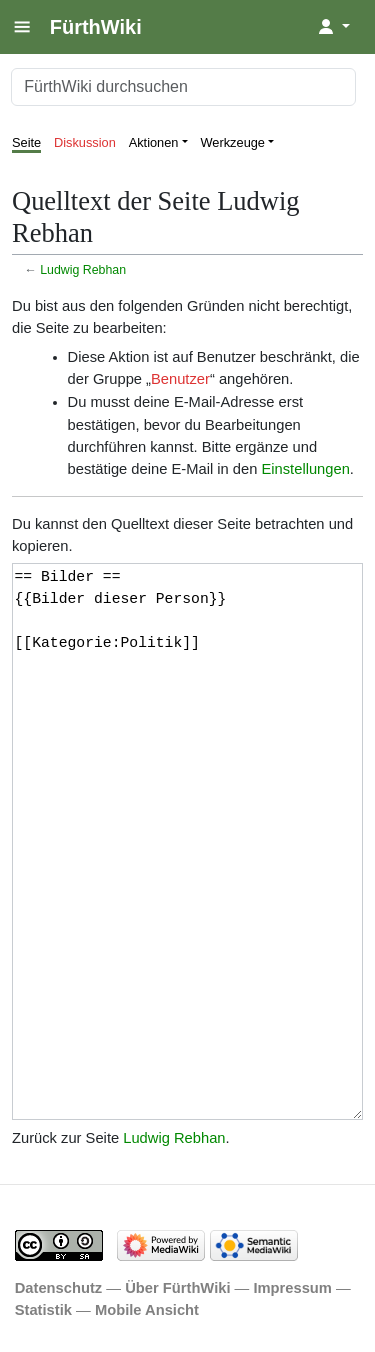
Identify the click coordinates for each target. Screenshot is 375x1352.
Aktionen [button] (154, 142)
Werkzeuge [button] (233, 142)
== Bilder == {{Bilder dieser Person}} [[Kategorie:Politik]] (187, 841)
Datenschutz (59, 1288)
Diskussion (85, 142)
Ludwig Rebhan (83, 270)
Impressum (292, 1288)
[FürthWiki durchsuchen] (183, 87)
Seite (26, 142)
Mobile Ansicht (147, 1310)
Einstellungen (305, 469)
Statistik (43, 1310)
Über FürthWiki (177, 1288)
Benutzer (180, 379)
